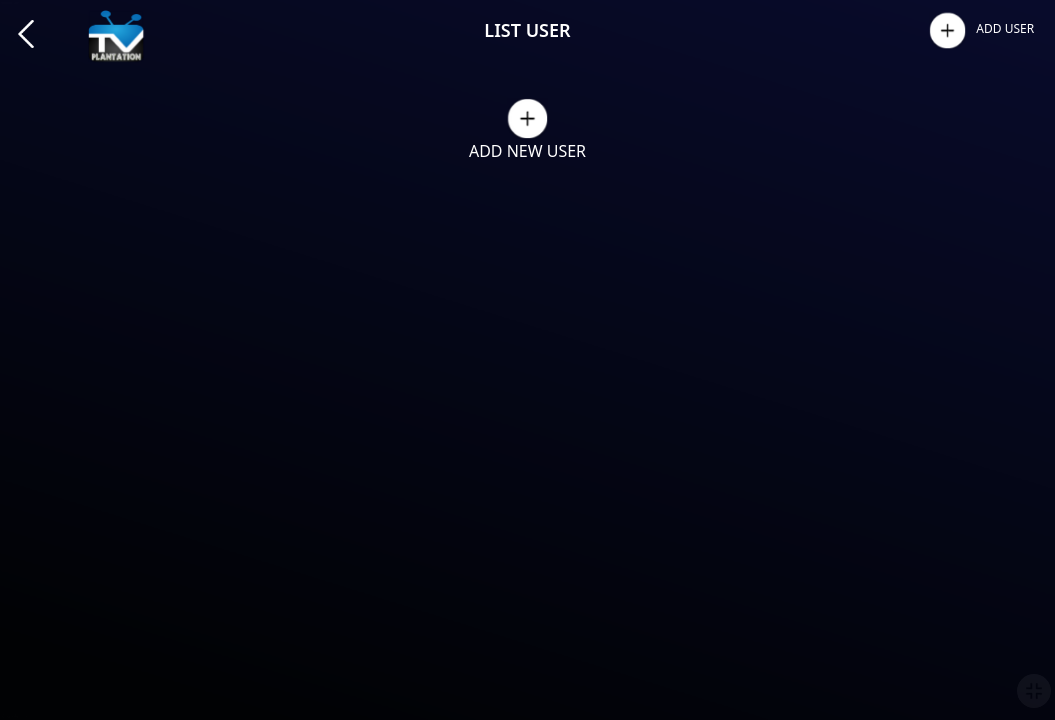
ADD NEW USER (527, 151)
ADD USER (1005, 28)
